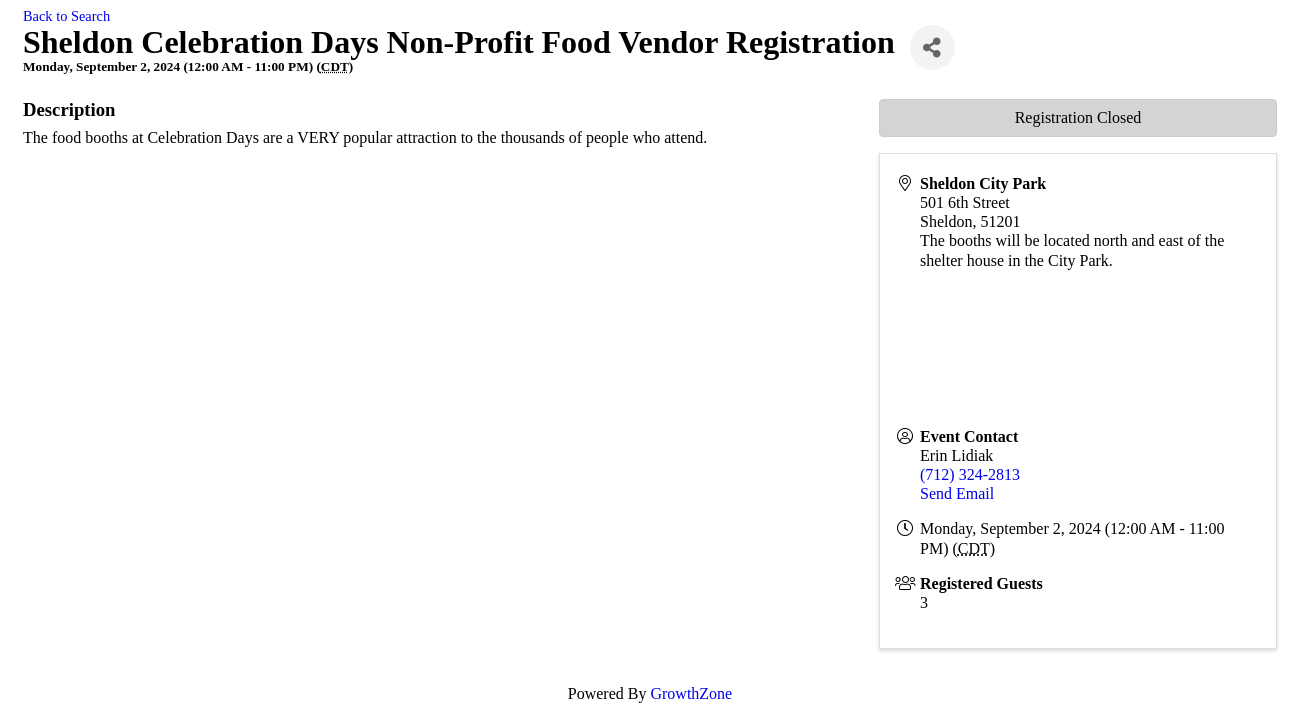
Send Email (957, 493)
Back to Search (66, 16)
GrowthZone (691, 693)
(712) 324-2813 (970, 474)
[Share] (932, 47)
